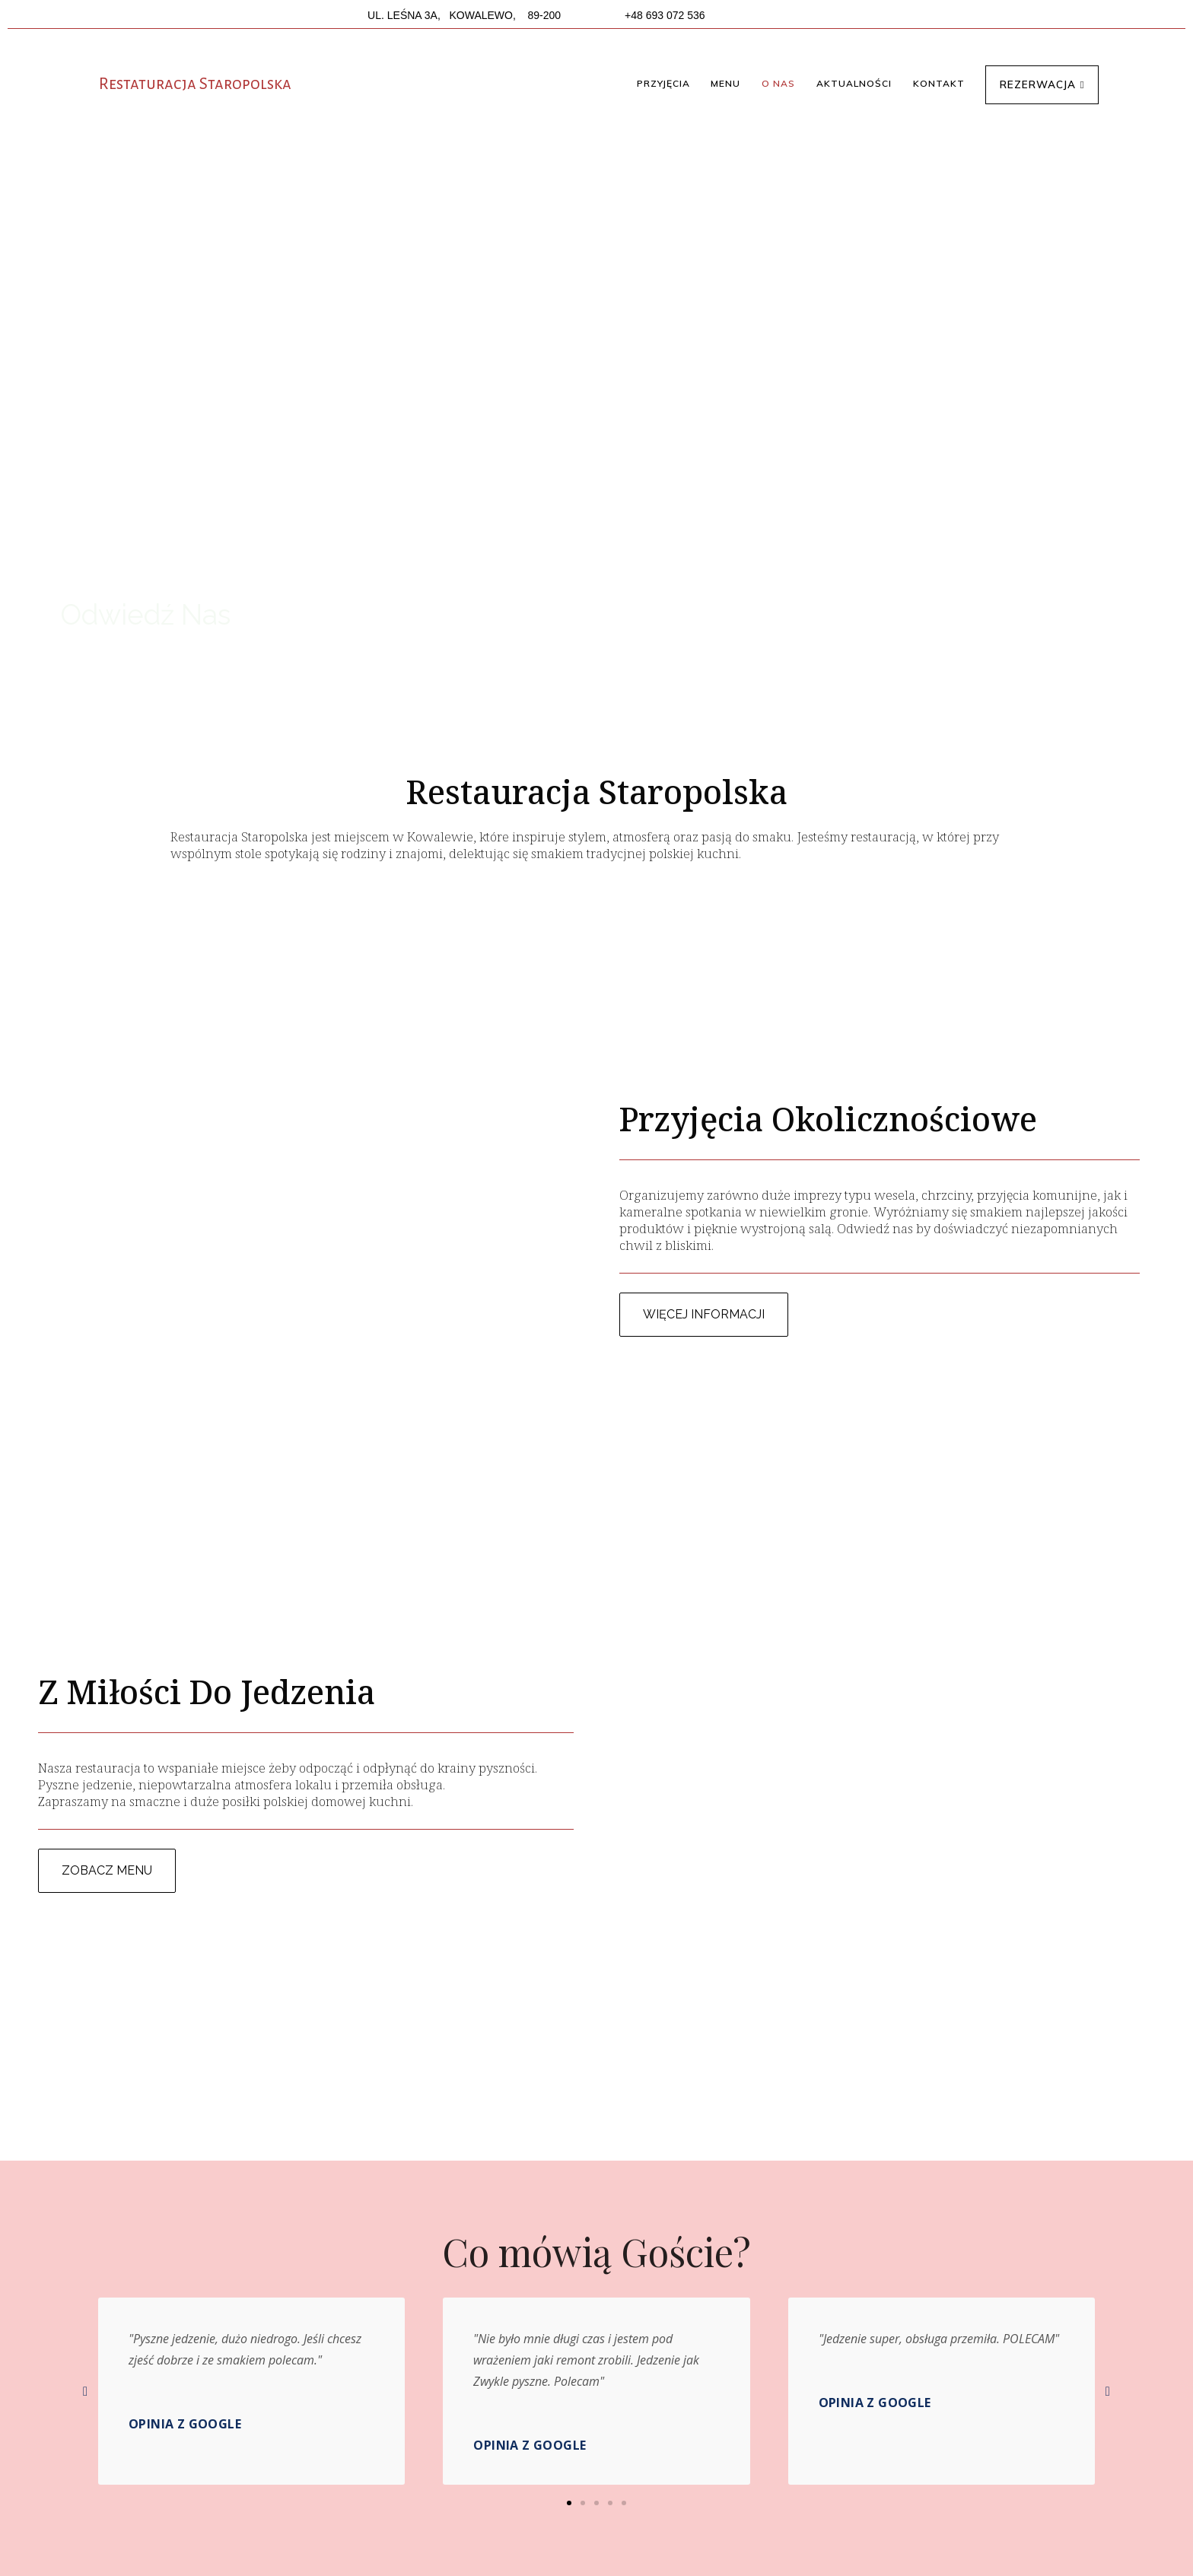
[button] (663, 84)
